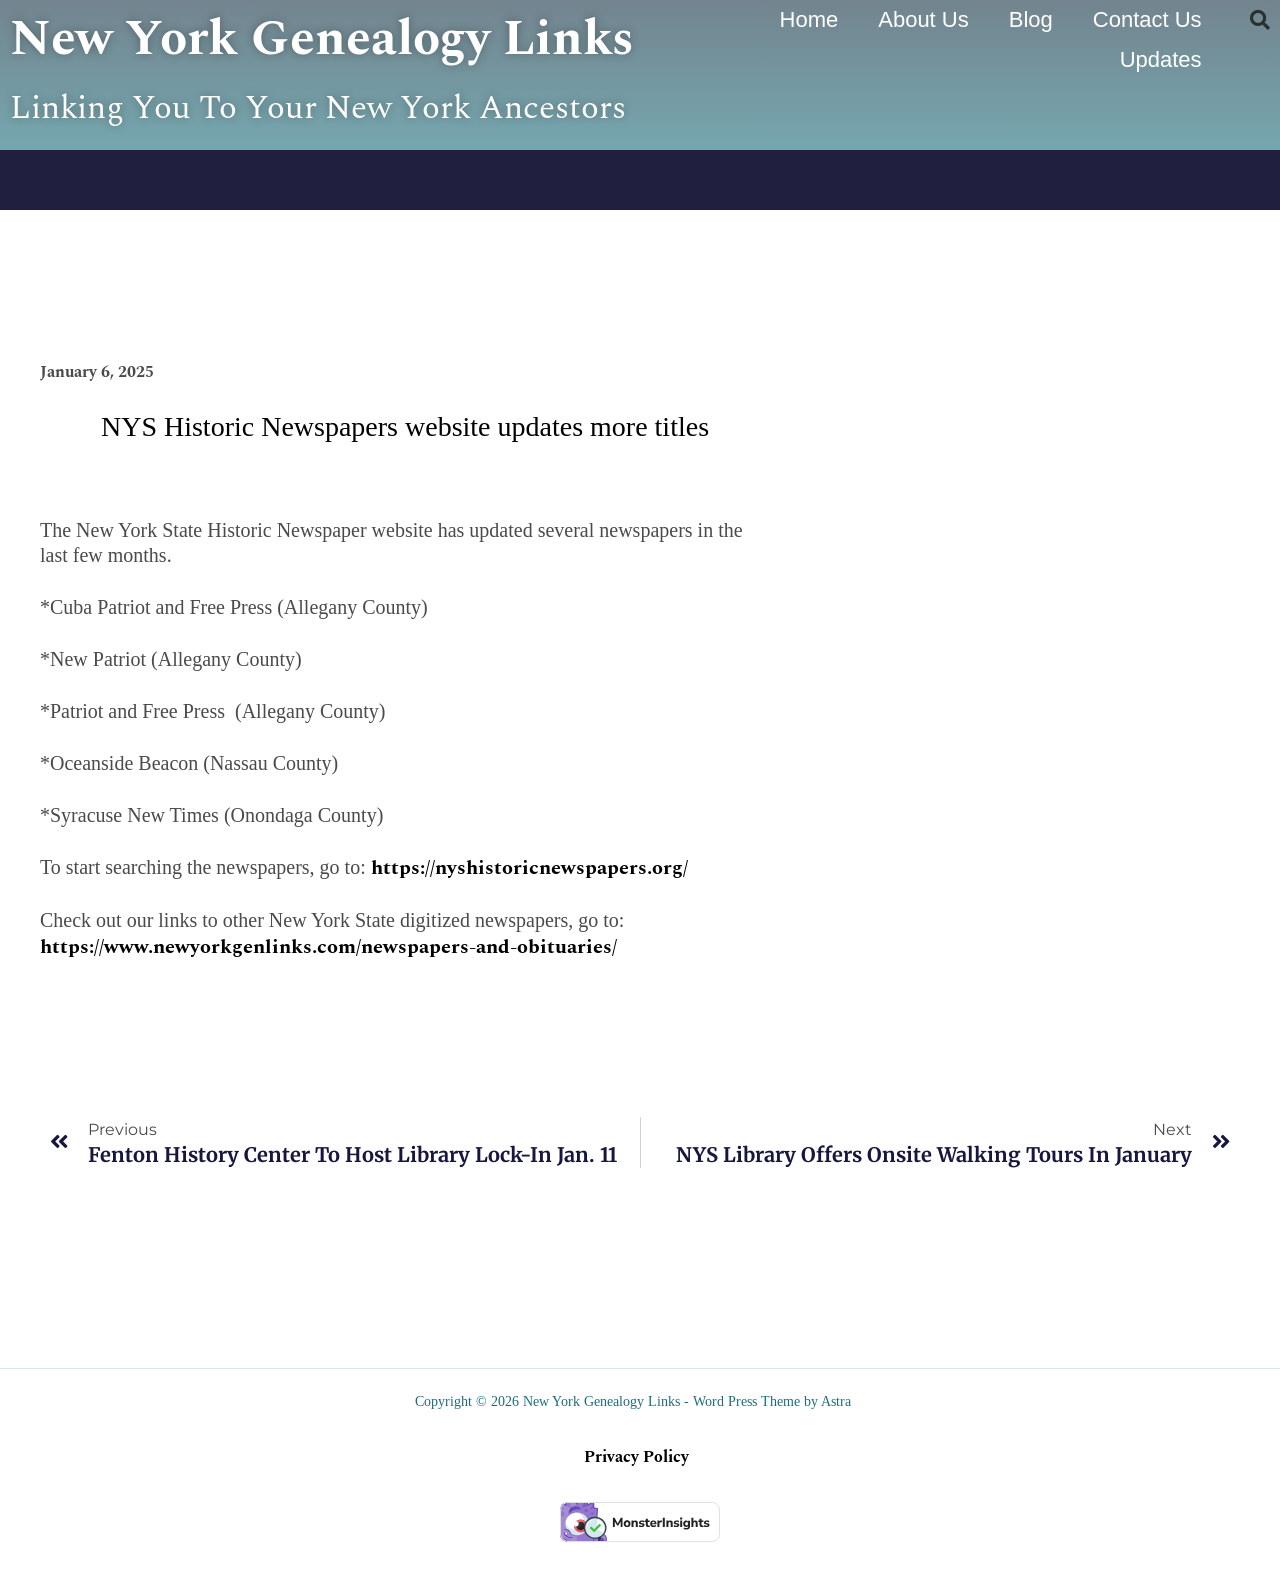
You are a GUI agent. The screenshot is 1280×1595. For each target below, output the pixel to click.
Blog (1031, 19)
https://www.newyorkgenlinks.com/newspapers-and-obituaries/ (328, 999)
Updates (1161, 59)
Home (809, 19)
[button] (1260, 20)
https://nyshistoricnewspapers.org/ (529, 920)
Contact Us (1147, 19)
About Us (923, 19)
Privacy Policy (636, 1510)
